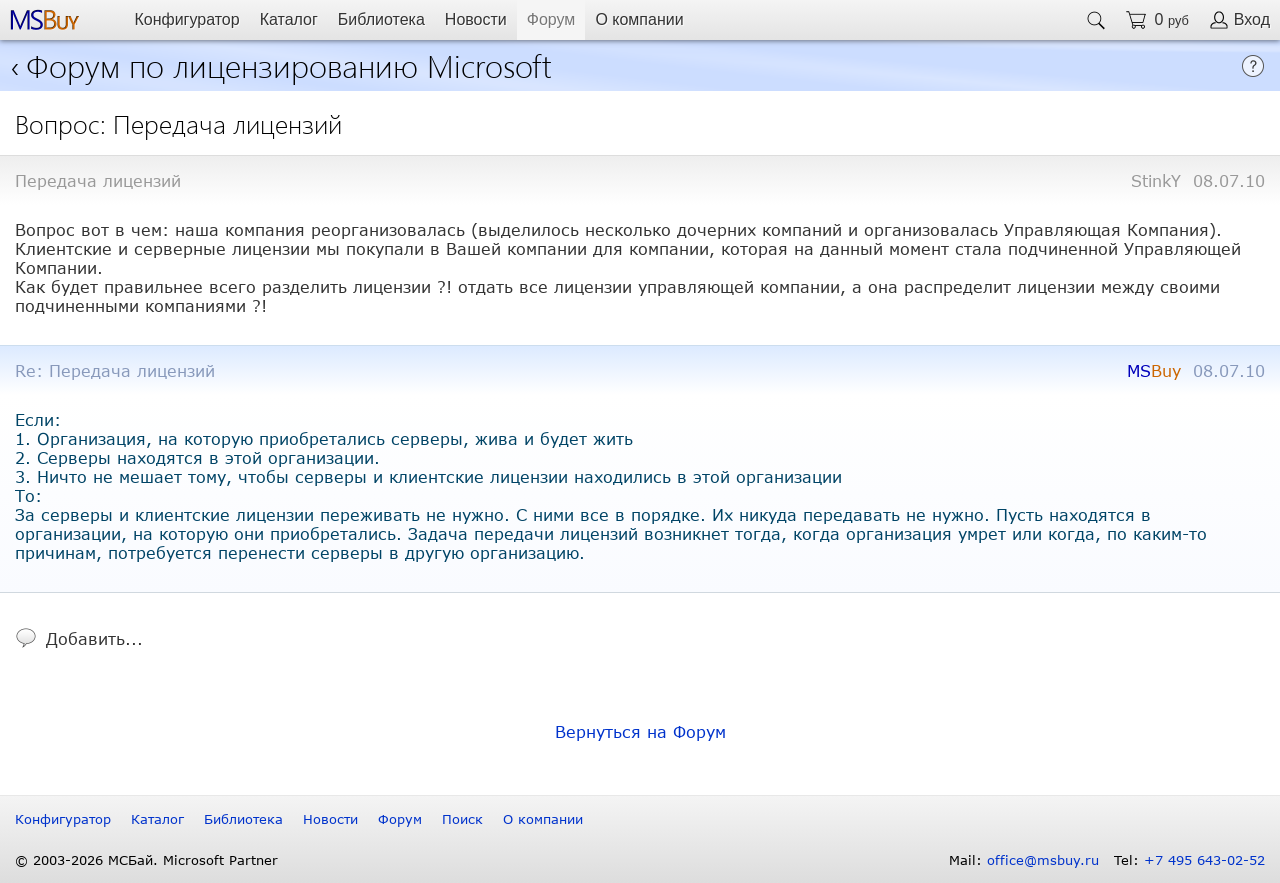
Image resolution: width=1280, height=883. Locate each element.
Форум (551, 19)
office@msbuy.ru (1043, 860)
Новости (476, 19)
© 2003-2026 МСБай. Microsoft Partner (146, 860)
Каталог (289, 19)
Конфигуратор (186, 19)
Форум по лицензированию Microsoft (289, 64)
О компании (639, 19)
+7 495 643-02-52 (1204, 860)
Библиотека (381, 19)
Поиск (462, 819)
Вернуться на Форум (640, 731)
